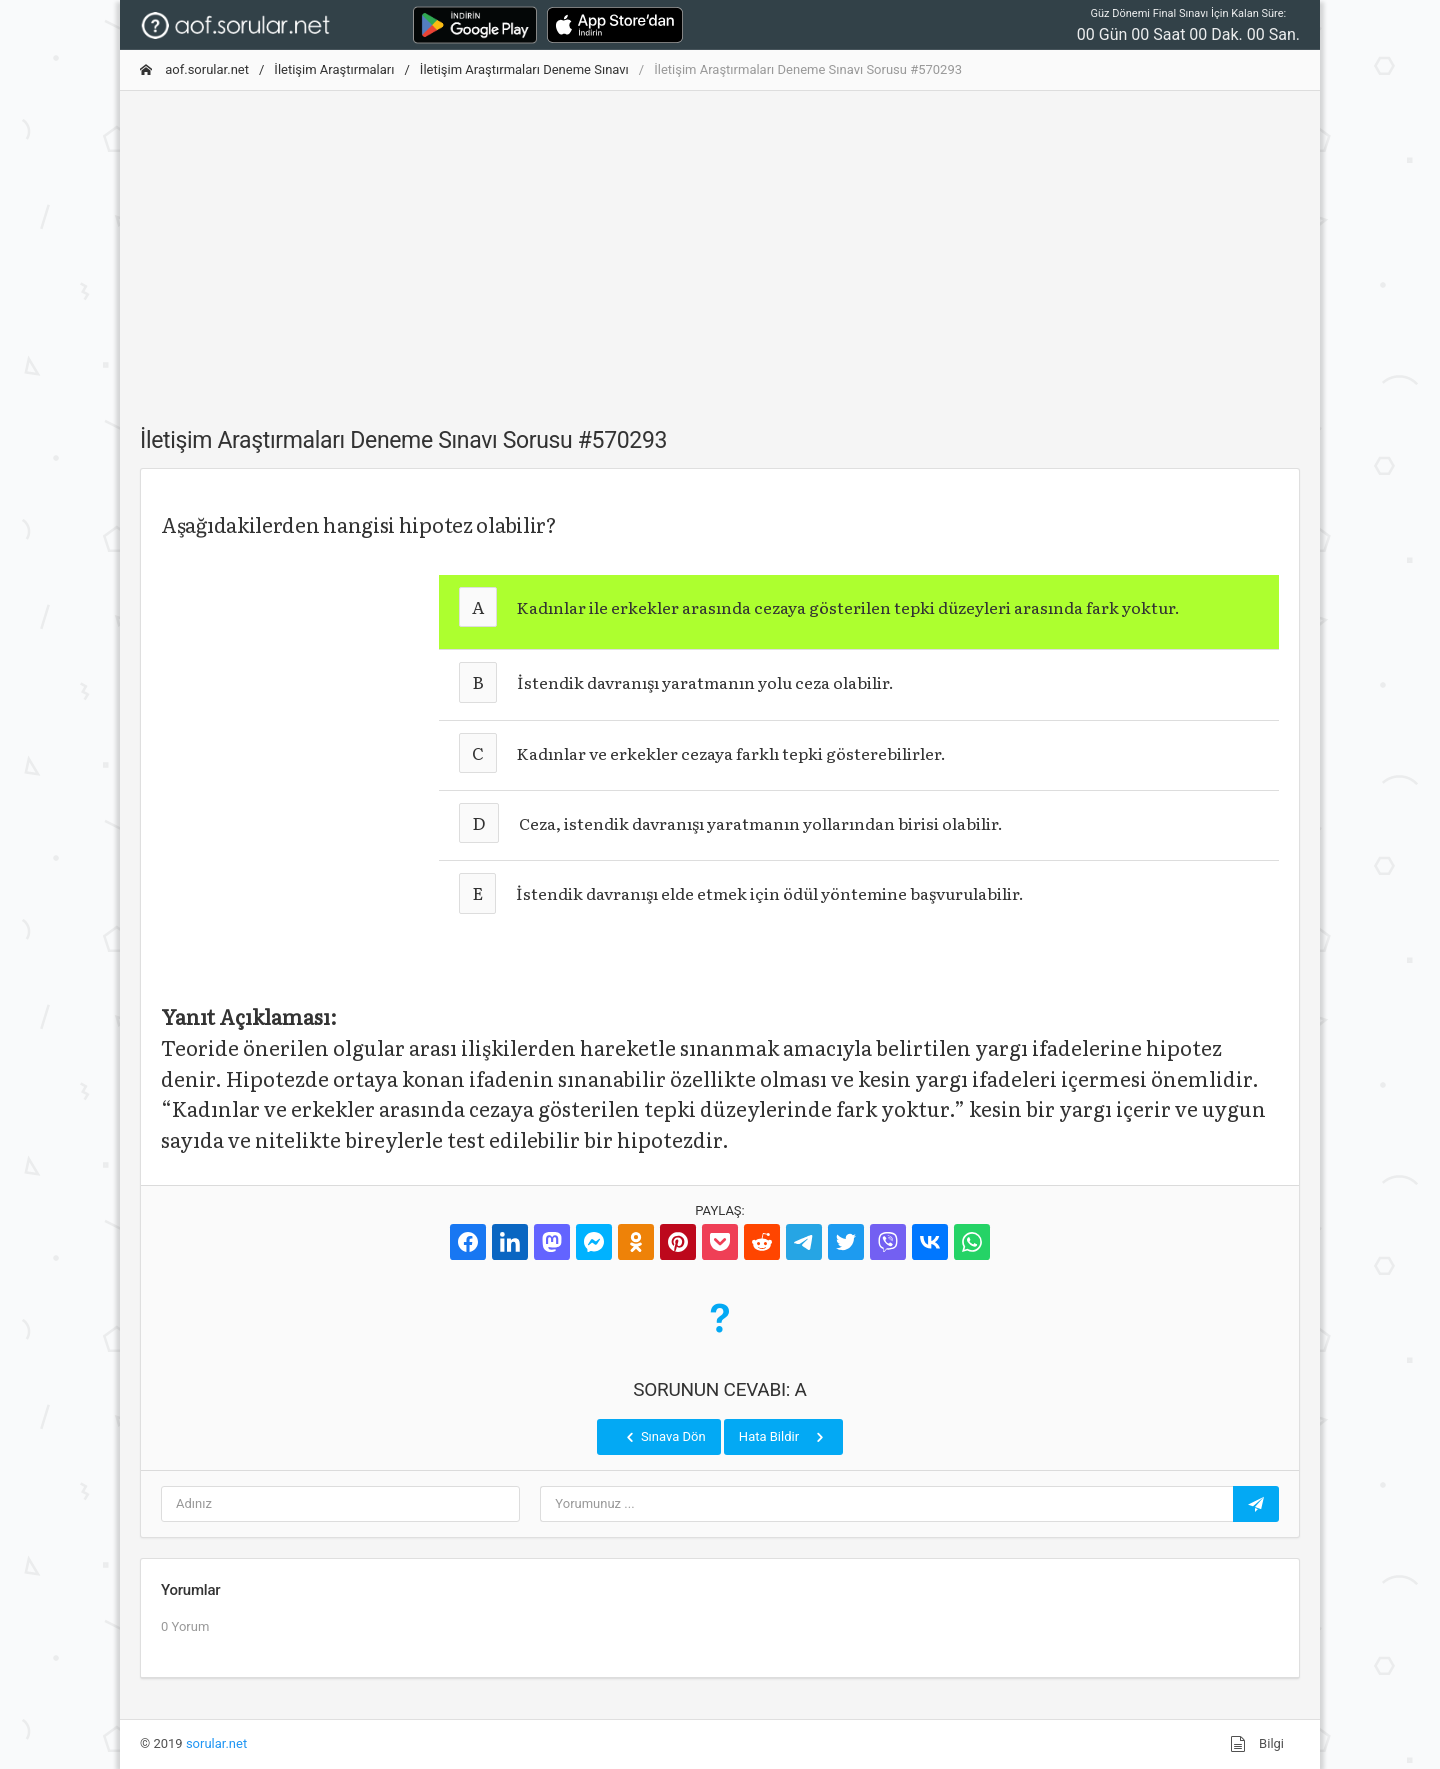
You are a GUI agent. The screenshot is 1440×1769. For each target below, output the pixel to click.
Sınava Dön (664, 1437)
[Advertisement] (720, 247)
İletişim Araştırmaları (334, 69)
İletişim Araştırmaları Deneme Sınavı (524, 69)
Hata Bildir (783, 1437)
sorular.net (216, 1743)
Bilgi (1257, 1744)
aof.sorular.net (194, 69)
